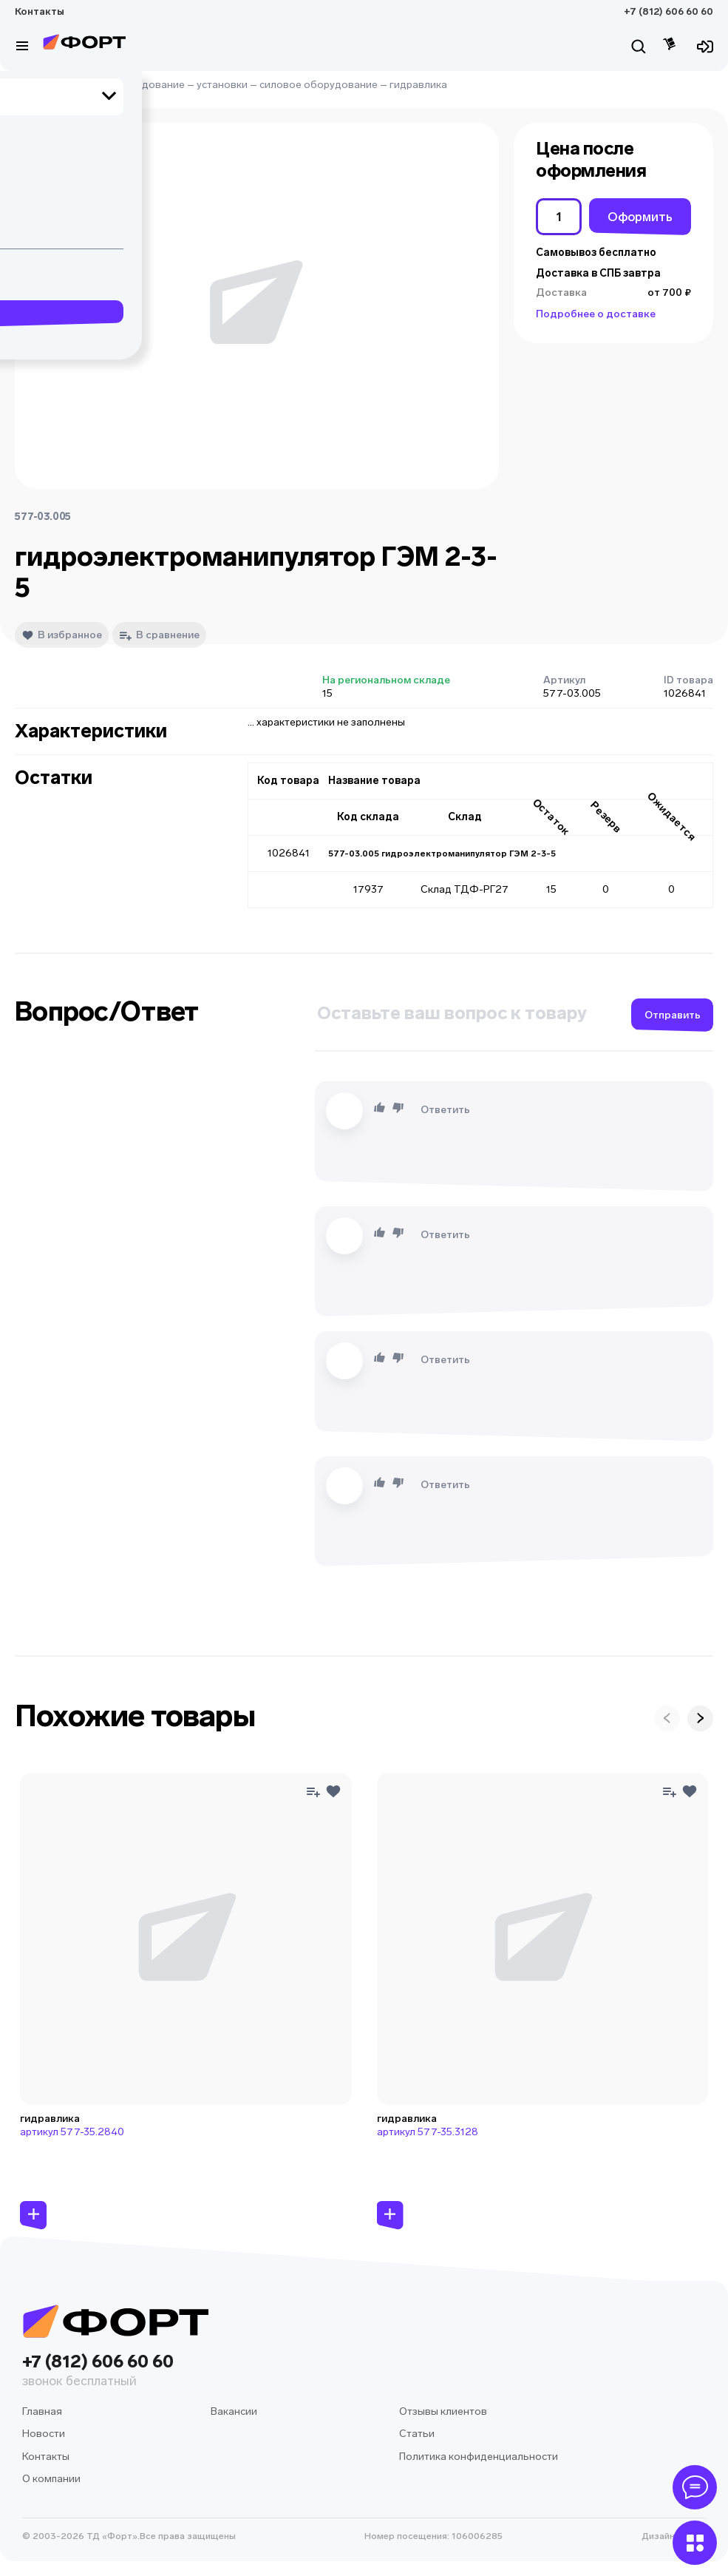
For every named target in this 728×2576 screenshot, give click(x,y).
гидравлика (418, 84)
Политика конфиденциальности (478, 2456)
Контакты (39, 11)
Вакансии (234, 2411)
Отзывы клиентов (443, 2411)
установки (222, 84)
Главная (35, 84)
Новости (43, 2433)
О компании (51, 2478)
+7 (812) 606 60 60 (668, 11)
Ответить (445, 1109)
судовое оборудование (126, 84)
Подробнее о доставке (596, 314)
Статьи (417, 2433)
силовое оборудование (318, 84)
